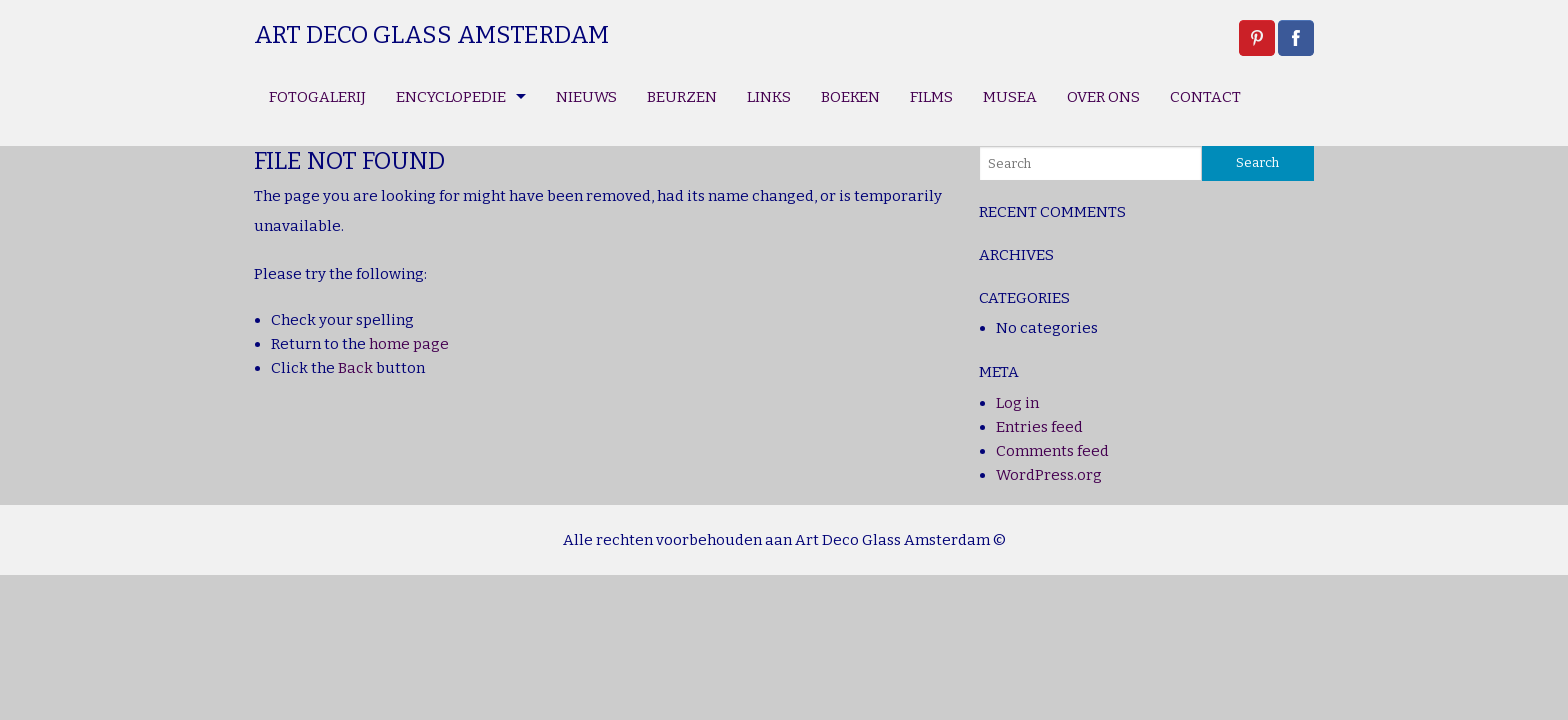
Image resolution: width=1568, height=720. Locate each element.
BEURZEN (682, 97)
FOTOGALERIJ (317, 97)
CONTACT (1205, 97)
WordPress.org (1049, 475)
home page (409, 344)
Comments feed (1052, 451)
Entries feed (1039, 427)
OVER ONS (1103, 97)
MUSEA (1010, 97)
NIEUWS (586, 97)
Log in (1017, 403)
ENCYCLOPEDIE (451, 97)
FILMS (931, 97)
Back (355, 368)
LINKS (769, 97)
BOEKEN (850, 97)
